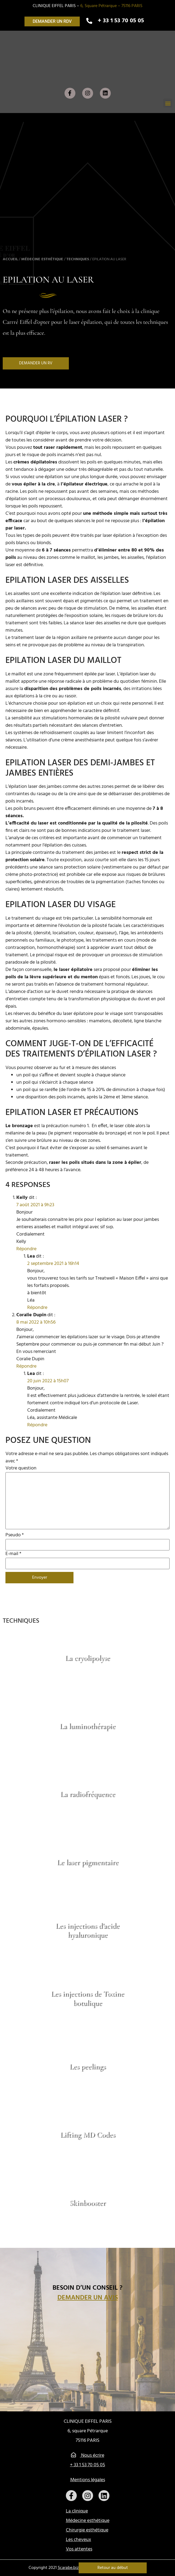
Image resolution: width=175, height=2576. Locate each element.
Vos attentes (79, 2549)
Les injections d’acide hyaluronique (87, 1930)
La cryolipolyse (87, 1657)
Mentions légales (87, 2480)
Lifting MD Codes (87, 2134)
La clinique (77, 2511)
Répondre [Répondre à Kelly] (26, 1249)
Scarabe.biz (68, 2567)
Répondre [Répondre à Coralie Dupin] (26, 1366)
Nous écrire (87, 2455)
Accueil (10, 259)
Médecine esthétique (42, 259)
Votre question (20, 1468)
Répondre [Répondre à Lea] (37, 1308)
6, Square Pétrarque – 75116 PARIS (111, 6)
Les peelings (87, 2066)
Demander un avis (87, 2298)
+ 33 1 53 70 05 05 (87, 2465)
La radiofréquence (87, 1794)
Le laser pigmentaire (87, 1862)
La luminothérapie (87, 1726)
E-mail (13, 1554)
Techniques (77, 259)
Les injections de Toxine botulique (87, 1998)
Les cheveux (78, 2540)
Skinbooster (87, 2202)
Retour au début (112, 2567)
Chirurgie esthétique (87, 2530)
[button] (52, 21)
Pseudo (14, 1535)
